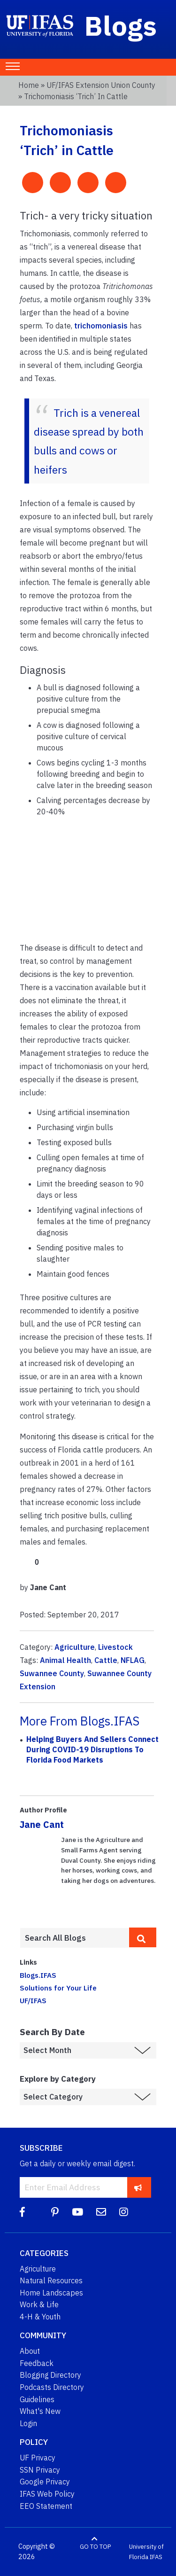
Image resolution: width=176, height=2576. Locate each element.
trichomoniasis (101, 325)
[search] (142, 1937)
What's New (40, 2411)
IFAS (156, 2557)
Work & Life (39, 2304)
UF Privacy (37, 2457)
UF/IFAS (33, 2000)
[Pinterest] (55, 2212)
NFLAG (133, 1660)
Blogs (120, 25)
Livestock (115, 1647)
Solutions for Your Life (58, 1987)
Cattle (105, 1660)
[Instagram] (123, 2212)
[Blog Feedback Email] (101, 2212)
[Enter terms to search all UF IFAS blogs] (74, 1938)
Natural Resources (51, 2280)
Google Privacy (45, 2481)
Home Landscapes (51, 2292)
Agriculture (74, 1647)
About (30, 2351)
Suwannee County (52, 1673)
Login (28, 2423)
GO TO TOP (95, 2547)
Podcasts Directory (52, 2387)
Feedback (37, 2363)
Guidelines (37, 2399)
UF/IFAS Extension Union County (100, 85)
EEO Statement (46, 2506)
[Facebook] (22, 2212)
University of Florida (146, 2552)
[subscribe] (138, 2187)
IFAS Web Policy (47, 2493)
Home (28, 85)
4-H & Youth (40, 2316)
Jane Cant (42, 1824)
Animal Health (65, 1660)
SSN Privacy (40, 2470)
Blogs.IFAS (38, 1975)
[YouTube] (77, 2212)
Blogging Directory (50, 2375)
